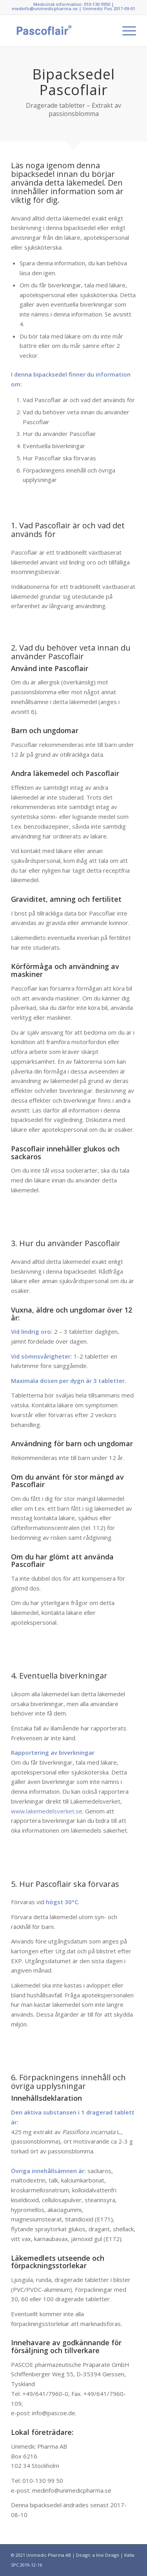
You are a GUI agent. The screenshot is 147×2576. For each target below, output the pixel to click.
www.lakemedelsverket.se (46, 1811)
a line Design (106, 2555)
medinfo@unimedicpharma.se (45, 8)
